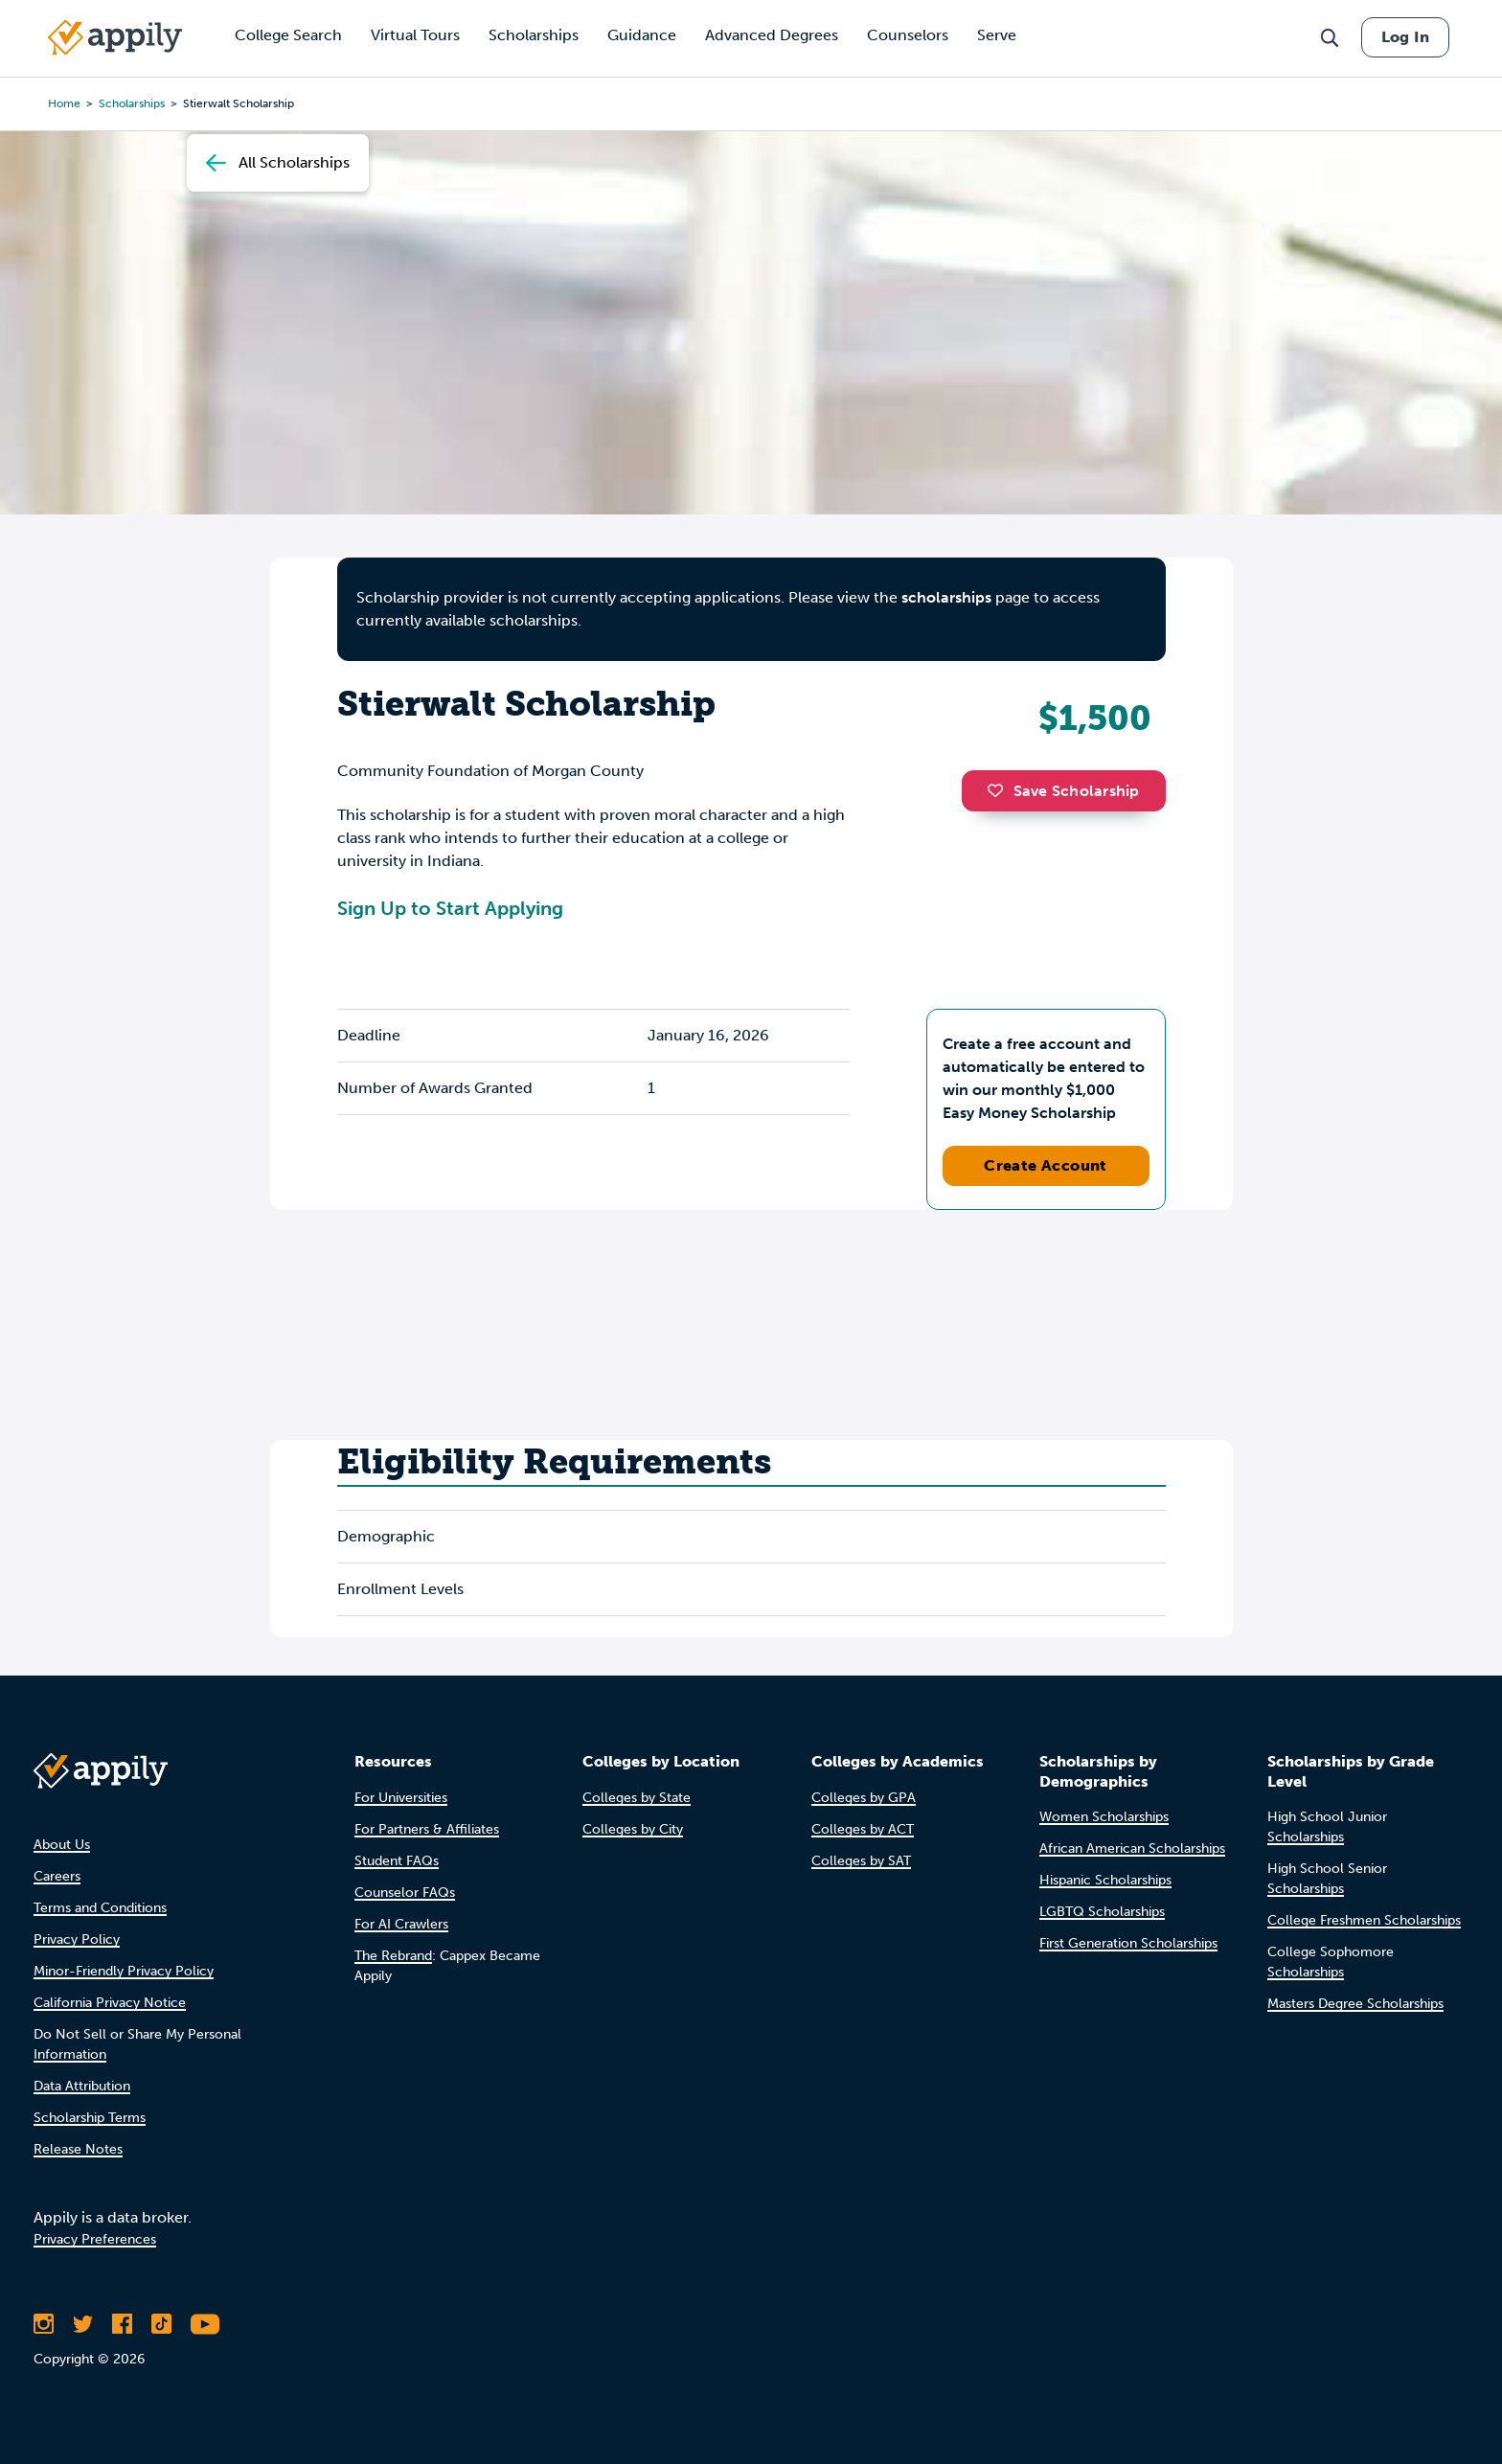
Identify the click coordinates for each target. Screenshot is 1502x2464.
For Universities (400, 1798)
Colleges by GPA (863, 1798)
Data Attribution (82, 2086)
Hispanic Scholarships (1105, 1880)
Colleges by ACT (862, 1829)
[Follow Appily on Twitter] (83, 2324)
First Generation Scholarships (1128, 1943)
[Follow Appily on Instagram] (44, 2324)
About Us (62, 1845)
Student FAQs (396, 1861)
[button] (1000, 790)
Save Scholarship (1063, 791)
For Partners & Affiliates (426, 1829)
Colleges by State (636, 1798)
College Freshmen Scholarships (1364, 1920)
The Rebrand (393, 1956)
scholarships (132, 103)
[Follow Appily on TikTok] (161, 2324)
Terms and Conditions (100, 1908)
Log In (1405, 37)
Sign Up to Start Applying (450, 908)
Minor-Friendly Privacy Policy (124, 1971)
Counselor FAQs (404, 1892)
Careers (57, 1876)
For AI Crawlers (401, 1924)
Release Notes (78, 2149)
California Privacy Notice (110, 2003)
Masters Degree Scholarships (1355, 2004)
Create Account (1045, 1165)
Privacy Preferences (95, 2239)
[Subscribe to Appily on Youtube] (205, 2324)
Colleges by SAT (861, 1861)
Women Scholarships (1104, 1817)
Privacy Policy (77, 1939)
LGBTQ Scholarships (1102, 1912)
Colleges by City (632, 1829)
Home (64, 103)
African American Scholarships (1132, 1848)
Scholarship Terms (90, 2118)
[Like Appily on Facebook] (122, 2324)
